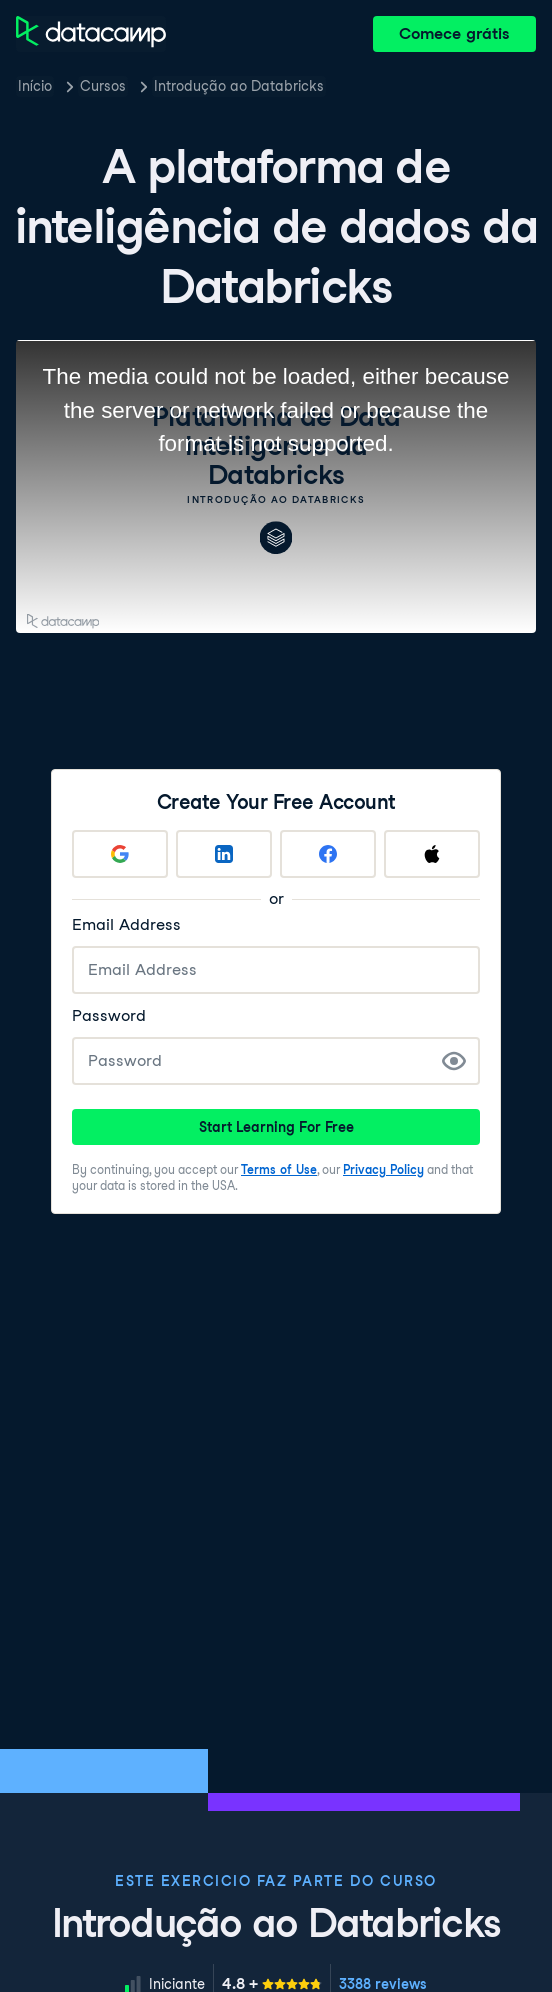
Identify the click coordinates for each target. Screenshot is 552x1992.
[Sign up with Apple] (432, 854)
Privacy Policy (383, 1169)
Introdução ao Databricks (239, 86)
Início (35, 86)
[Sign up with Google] (120, 854)
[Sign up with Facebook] (328, 854)
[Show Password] (454, 1061)
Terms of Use (279, 1169)
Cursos (103, 86)
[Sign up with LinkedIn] (224, 854)
